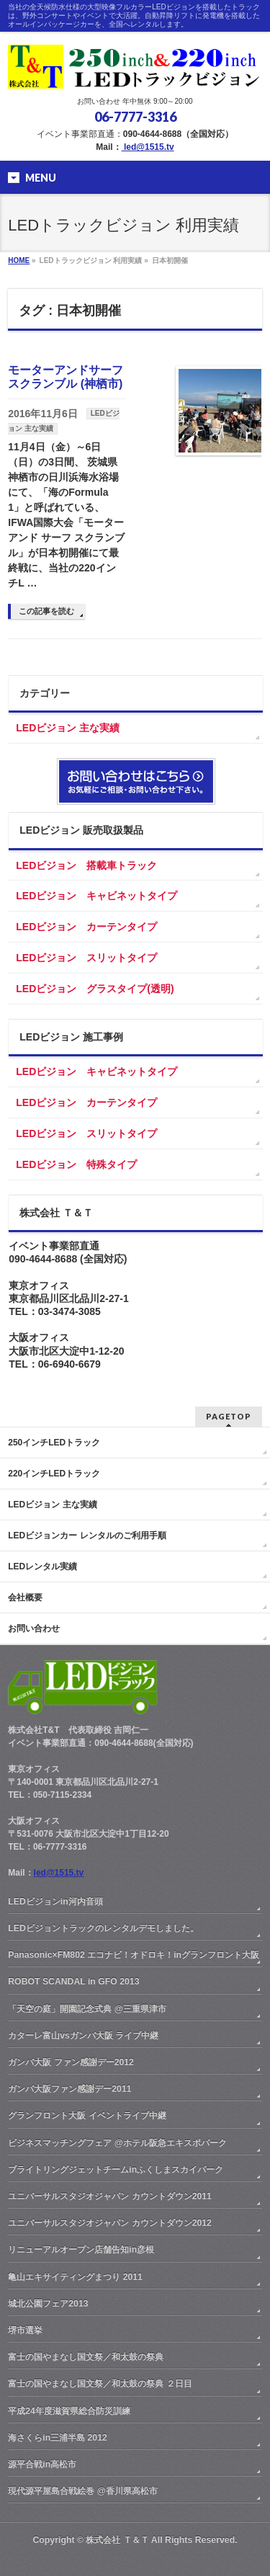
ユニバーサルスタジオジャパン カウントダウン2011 (110, 2196)
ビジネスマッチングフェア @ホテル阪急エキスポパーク (117, 2143)
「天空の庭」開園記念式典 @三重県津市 (87, 2009)
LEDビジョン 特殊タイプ (76, 1164)
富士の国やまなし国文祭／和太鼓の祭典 (85, 2357)
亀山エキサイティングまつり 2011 (75, 2277)
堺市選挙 (25, 2330)
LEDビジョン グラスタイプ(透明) (95, 988)
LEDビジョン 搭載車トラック (86, 865)
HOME (19, 260)
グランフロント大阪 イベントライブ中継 (87, 2116)
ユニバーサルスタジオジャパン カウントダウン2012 (110, 2223)
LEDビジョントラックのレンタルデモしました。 (103, 1928)
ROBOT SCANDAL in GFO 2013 (73, 1981)
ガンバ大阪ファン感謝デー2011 (69, 2089)
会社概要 (25, 1597)
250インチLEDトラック (54, 1443)
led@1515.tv (148, 147)
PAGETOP (228, 1416)
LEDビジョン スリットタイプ (86, 957)
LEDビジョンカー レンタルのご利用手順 (87, 1535)
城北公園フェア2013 (48, 2304)
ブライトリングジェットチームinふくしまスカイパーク (115, 2170)
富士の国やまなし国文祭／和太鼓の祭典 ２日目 (100, 2384)
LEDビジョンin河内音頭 (55, 1902)
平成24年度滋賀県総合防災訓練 (69, 2411)
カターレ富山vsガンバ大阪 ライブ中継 (83, 2036)
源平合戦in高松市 (42, 2464)
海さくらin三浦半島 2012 (57, 2438)
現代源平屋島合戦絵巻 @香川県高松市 (82, 2491)
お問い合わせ (34, 1628)
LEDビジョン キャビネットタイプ (96, 895)
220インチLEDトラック (54, 1474)
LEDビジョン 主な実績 (68, 728)
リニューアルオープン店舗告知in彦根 (81, 2250)
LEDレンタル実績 (42, 1566)
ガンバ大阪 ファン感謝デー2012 (71, 2062)
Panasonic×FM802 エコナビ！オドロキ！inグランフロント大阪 (133, 1955)
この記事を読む (46, 611)
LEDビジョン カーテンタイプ (86, 926)
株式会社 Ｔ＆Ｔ (117, 2540)
